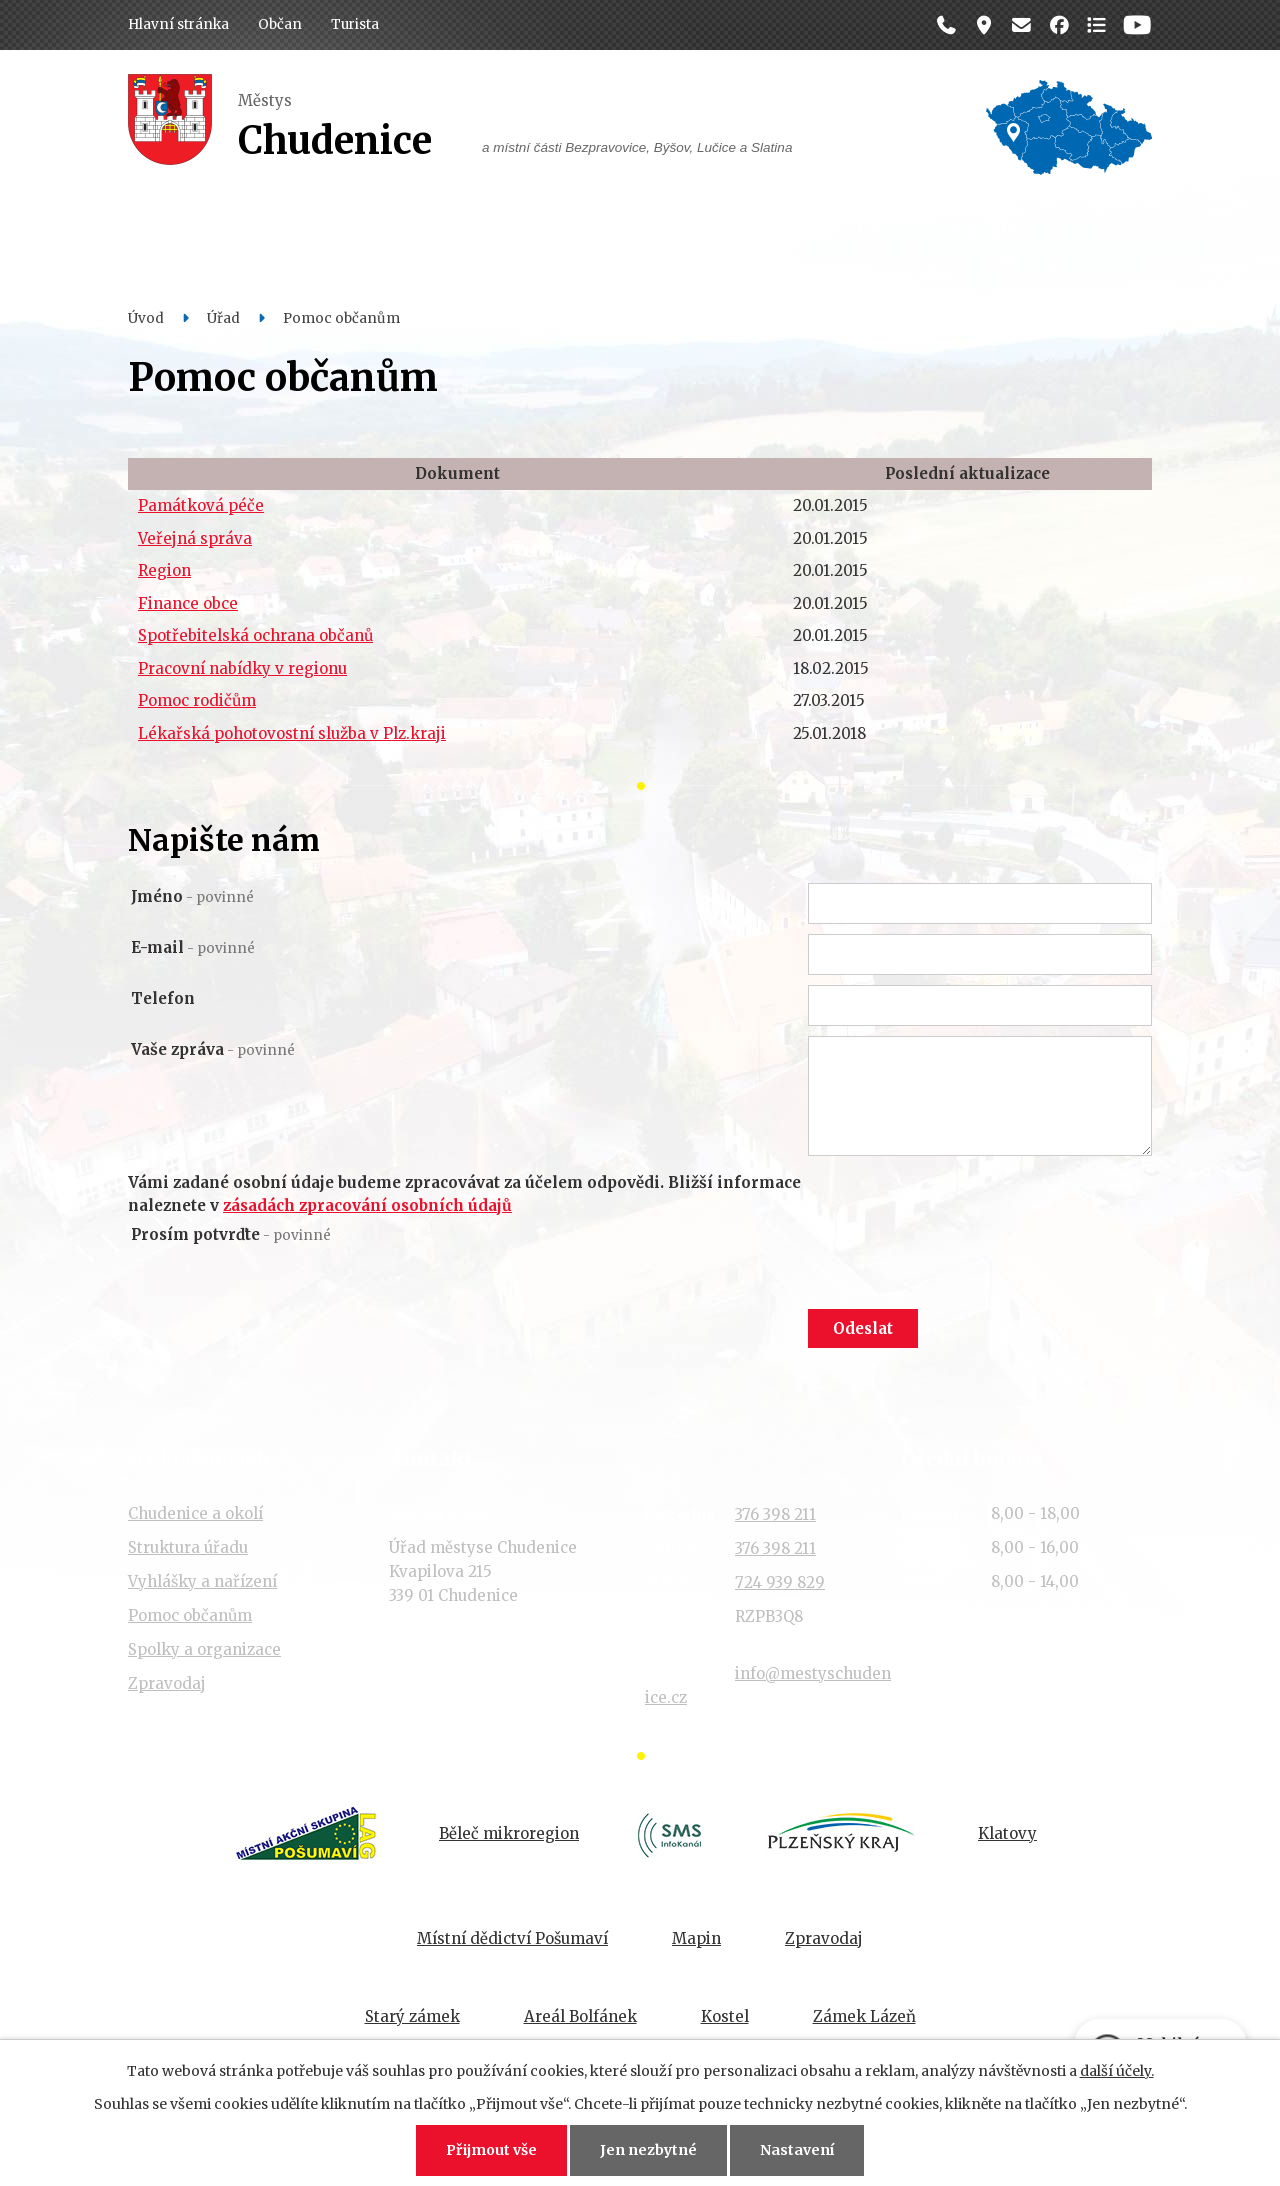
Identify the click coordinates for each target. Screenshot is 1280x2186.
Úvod (146, 318)
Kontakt (984, 231)
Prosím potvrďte (231, 1234)
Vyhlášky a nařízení (202, 1581)
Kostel (725, 2016)
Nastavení (797, 2150)
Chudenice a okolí (195, 1513)
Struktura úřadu (188, 1547)
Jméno (192, 896)
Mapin (696, 1938)
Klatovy (1007, 1833)
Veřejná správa (195, 538)
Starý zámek (412, 2016)
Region (164, 570)
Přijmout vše (491, 2150)
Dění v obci (505, 231)
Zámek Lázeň (864, 2016)
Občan (280, 24)
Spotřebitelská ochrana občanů (255, 635)
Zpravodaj (167, 1683)
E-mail (193, 947)
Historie (863, 231)
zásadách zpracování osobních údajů (367, 1205)
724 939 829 (780, 1582)
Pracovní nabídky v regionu (242, 668)
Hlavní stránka (178, 24)
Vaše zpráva (213, 1049)
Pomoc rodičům (197, 700)
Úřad (387, 231)
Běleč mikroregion (509, 1833)
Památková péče (201, 505)
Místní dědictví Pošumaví (512, 1938)
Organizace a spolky (690, 231)
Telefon (163, 998)
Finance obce (188, 603)
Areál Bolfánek (580, 2016)
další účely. (1117, 2071)
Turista (355, 24)
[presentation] (960, 1263)
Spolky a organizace (204, 1649)
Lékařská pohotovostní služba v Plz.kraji (292, 733)
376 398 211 (775, 1514)
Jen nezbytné (648, 2150)
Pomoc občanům (190, 1615)
